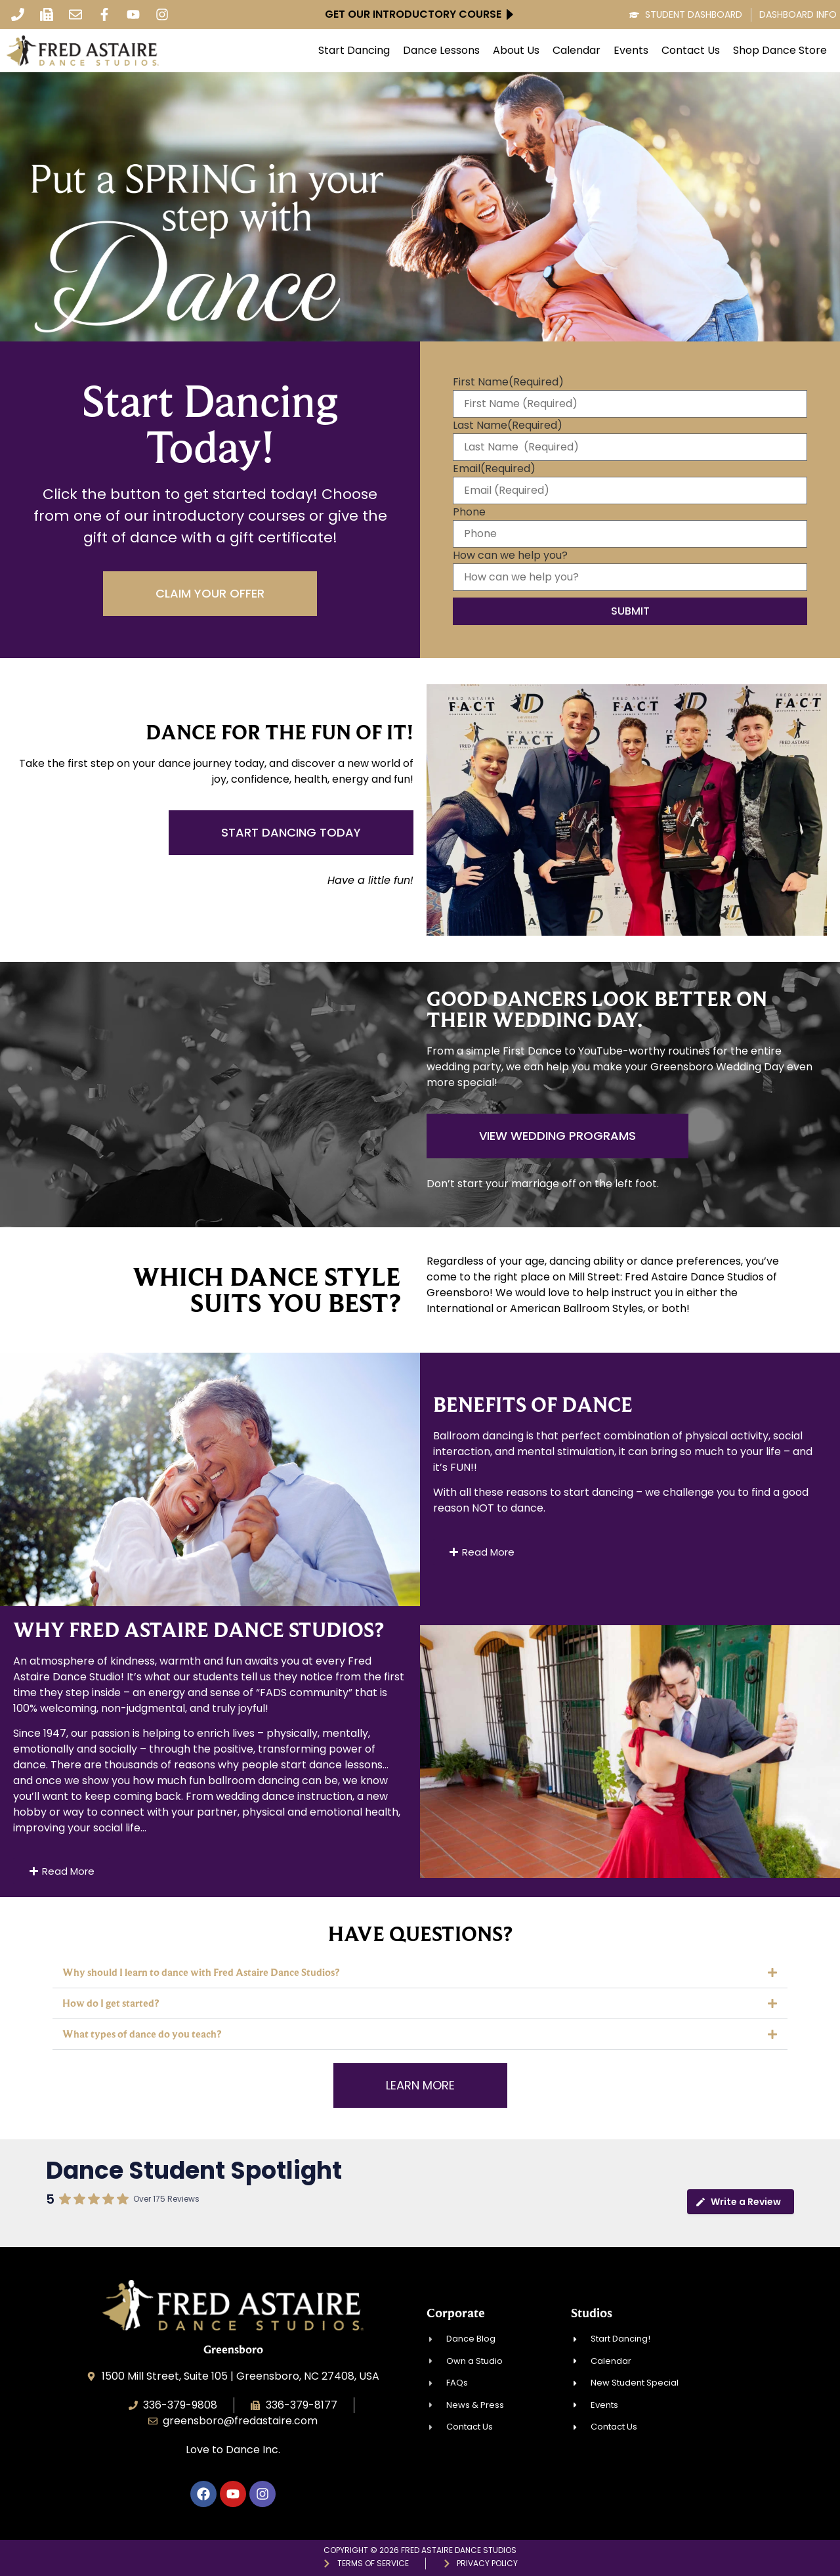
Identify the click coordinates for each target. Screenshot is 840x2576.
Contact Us (691, 50)
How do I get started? (110, 2003)
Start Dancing (354, 50)
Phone (469, 512)
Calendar (576, 50)
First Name (508, 382)
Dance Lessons (441, 50)
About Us (516, 50)
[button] (420, 1972)
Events (631, 50)
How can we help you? (510, 555)
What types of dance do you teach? (141, 2034)
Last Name (507, 425)
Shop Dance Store (780, 50)
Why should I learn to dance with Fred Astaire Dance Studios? (200, 1972)
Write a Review (738, 2201)
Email (494, 469)
